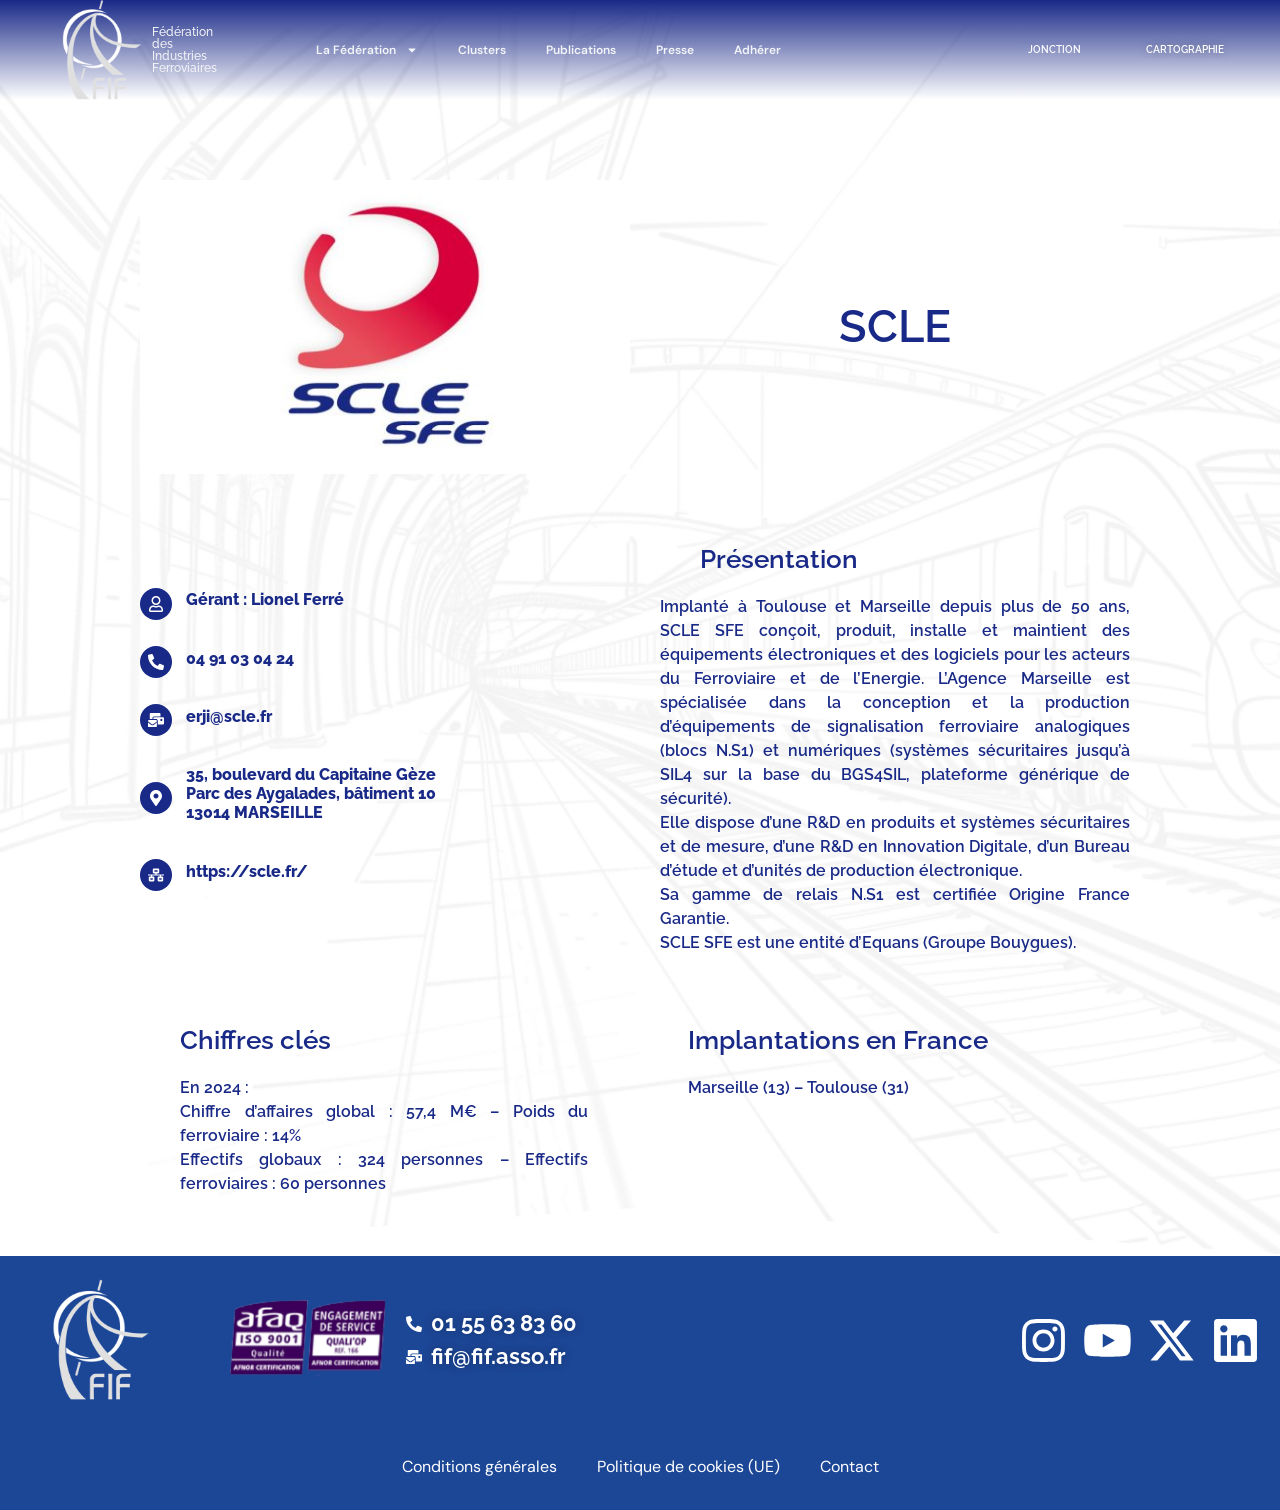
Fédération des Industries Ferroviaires (184, 50)
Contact (849, 1466)
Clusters (482, 50)
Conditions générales (479, 1466)
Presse (675, 50)
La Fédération (367, 50)
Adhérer (757, 50)
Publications (581, 50)
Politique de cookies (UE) (688, 1466)
